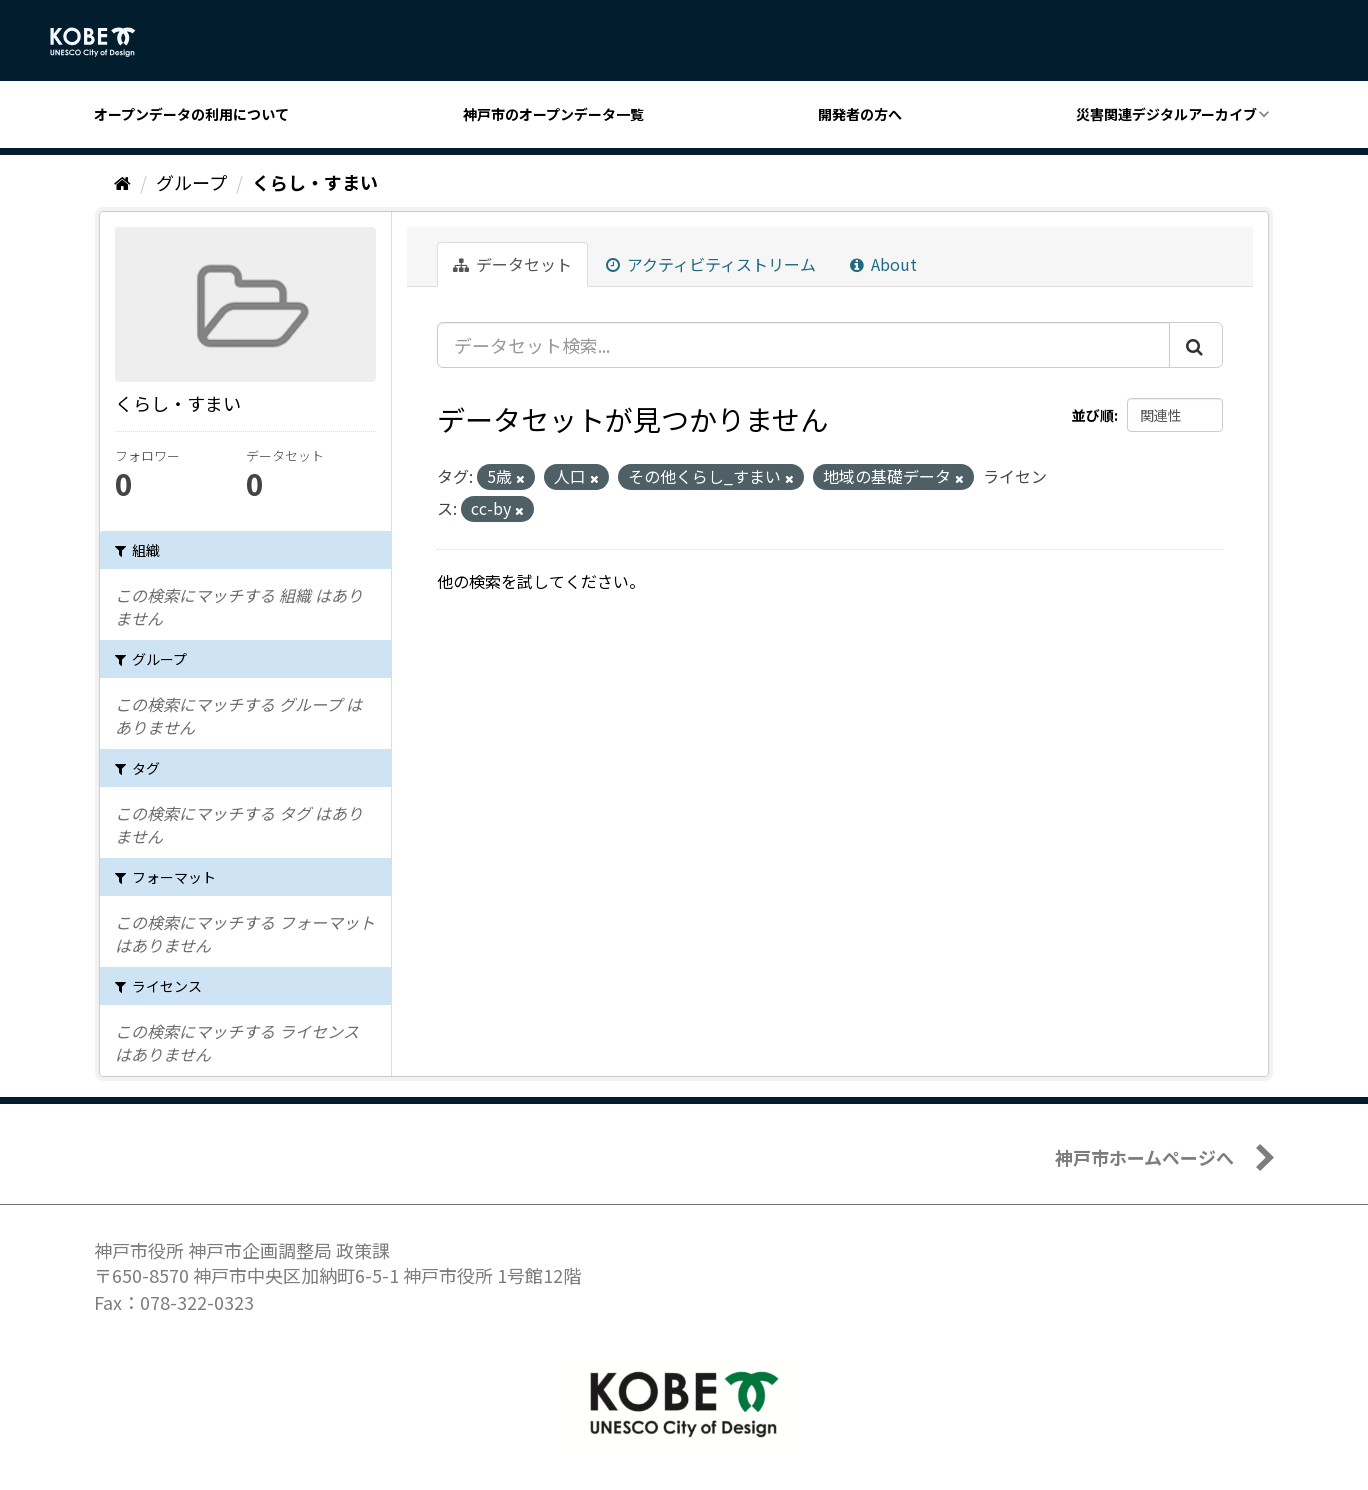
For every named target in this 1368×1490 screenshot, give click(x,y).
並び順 (1093, 415)
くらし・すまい (315, 182)
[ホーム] (122, 182)
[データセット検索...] (803, 345)
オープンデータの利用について (191, 114)
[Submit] (1196, 345)
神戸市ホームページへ (1144, 1157)
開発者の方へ (860, 114)
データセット (512, 264)
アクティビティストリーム (711, 264)
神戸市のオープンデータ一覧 (553, 114)
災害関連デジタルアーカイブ (1166, 114)
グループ (191, 182)
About (883, 264)
